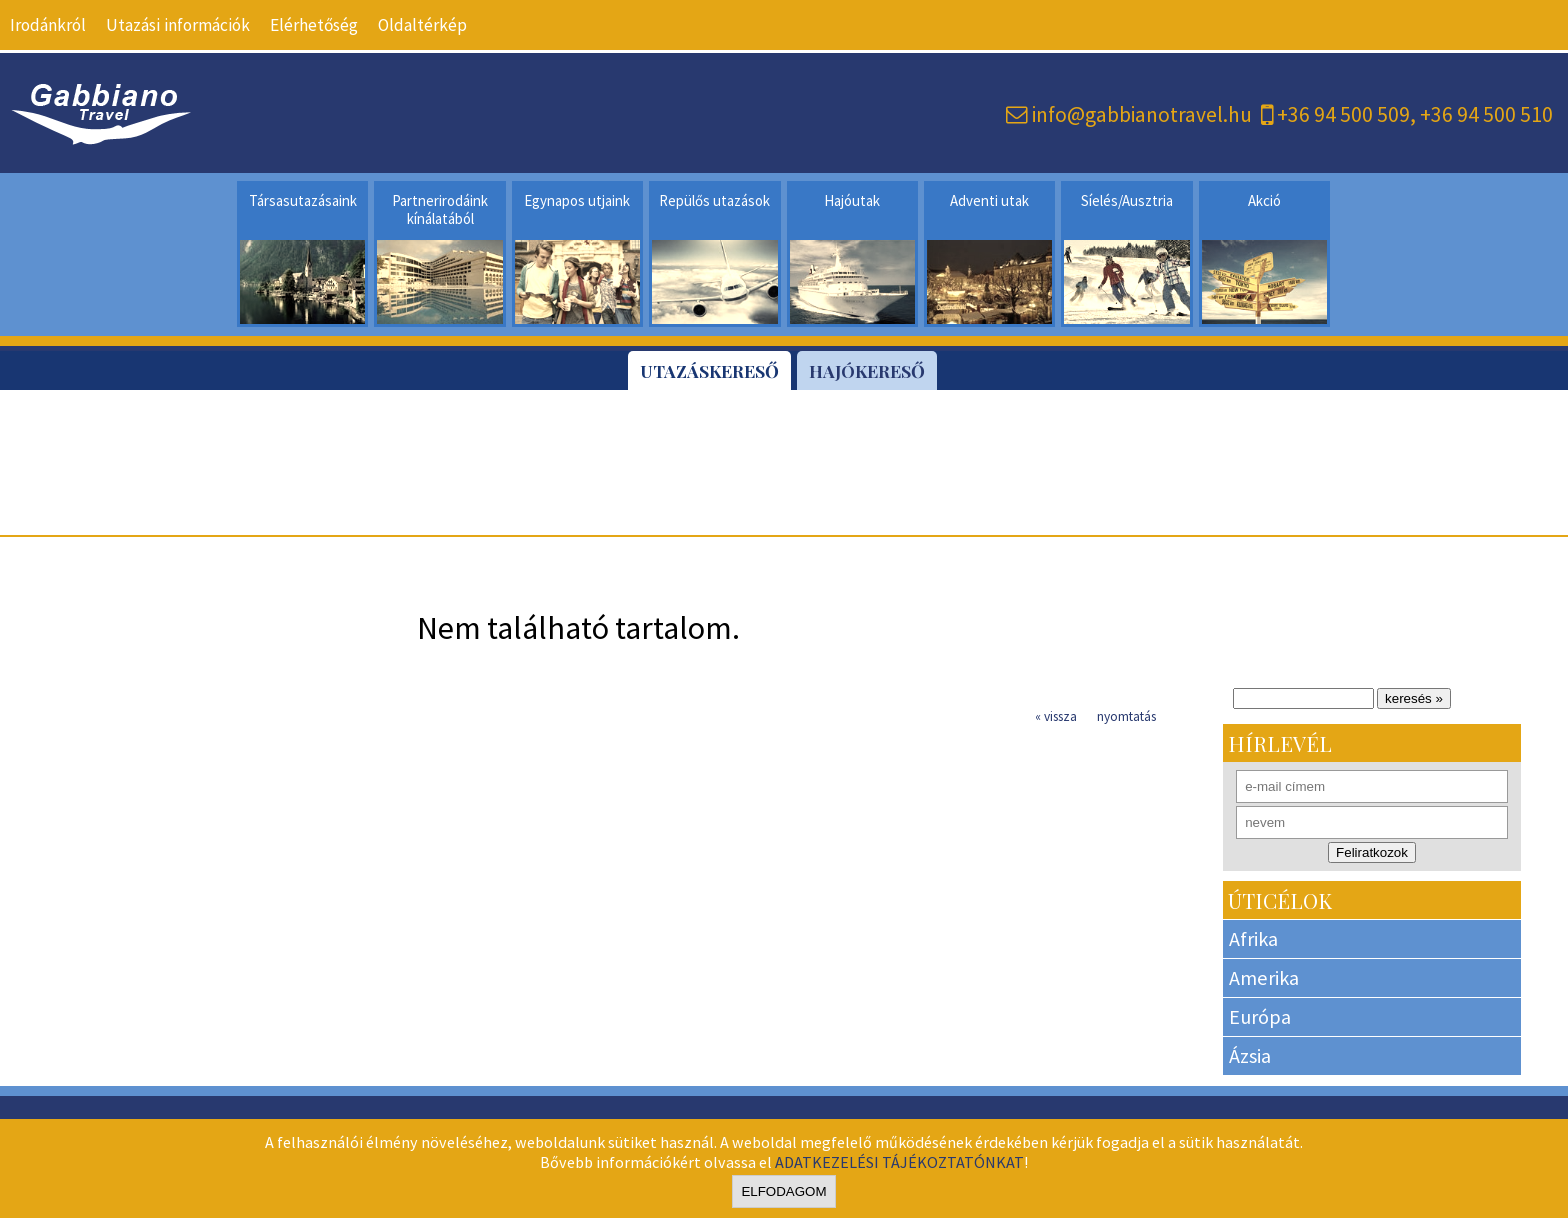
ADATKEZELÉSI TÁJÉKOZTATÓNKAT (899, 1162)
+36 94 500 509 (1343, 114)
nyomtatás (1126, 716)
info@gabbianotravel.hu (1142, 114)
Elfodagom (783, 1191)
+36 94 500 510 (1486, 114)
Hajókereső (867, 370)
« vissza (1056, 716)
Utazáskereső (709, 370)
